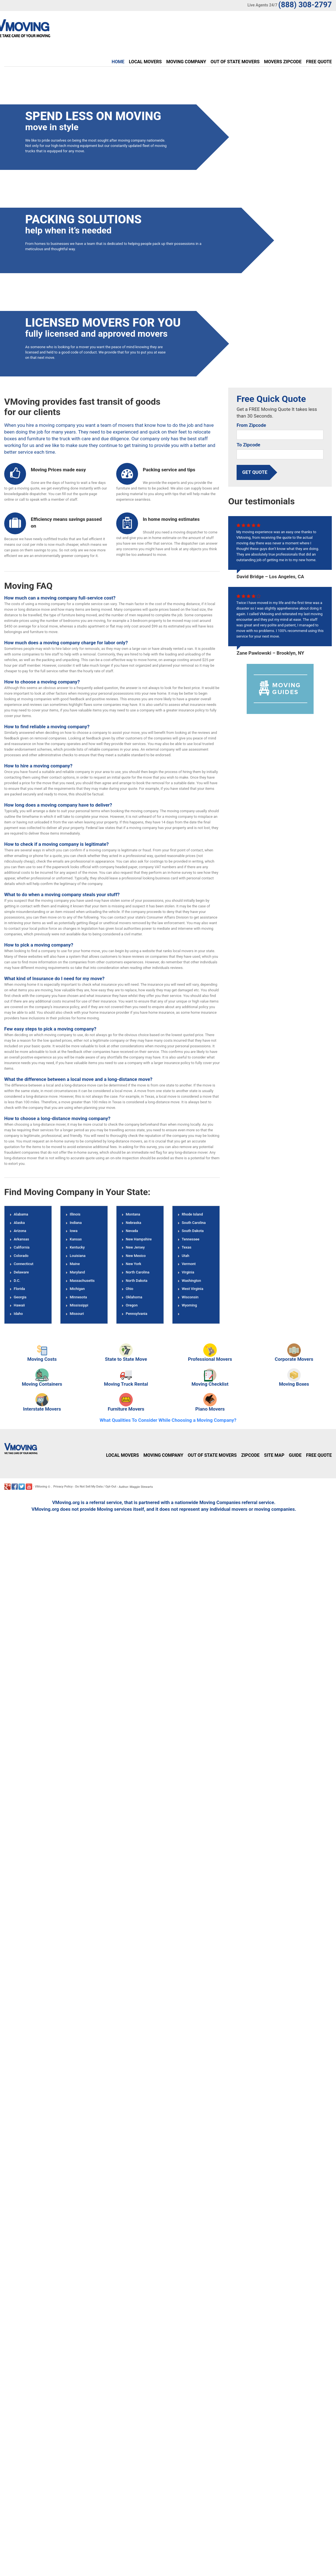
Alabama (21, 1214)
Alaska (19, 1222)
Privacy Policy (63, 1486)
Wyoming (189, 1305)
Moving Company (186, 61)
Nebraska (133, 1222)
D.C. (17, 1280)
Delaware (21, 1272)
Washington (191, 1280)
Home (118, 61)
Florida (19, 1289)
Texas (187, 1247)
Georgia (20, 1297)
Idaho (18, 1313)
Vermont (189, 1264)
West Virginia (192, 1289)
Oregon (131, 1305)
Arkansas (21, 1239)
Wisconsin (190, 1297)
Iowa (74, 1231)
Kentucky (77, 1247)
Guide (295, 1455)
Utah (185, 1255)
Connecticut (23, 1264)
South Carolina (194, 1222)
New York (133, 1264)
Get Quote (254, 472)
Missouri (77, 1313)
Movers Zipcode (283, 61)
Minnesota (78, 1297)
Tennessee (190, 1239)
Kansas (76, 1239)
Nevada (132, 1231)
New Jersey (135, 1247)
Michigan (77, 1289)
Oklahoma (134, 1297)
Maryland (77, 1272)
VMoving (41, 1486)
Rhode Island (192, 1214)
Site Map (274, 1455)
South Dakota (193, 1231)
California (21, 1247)
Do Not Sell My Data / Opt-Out (95, 1486)
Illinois (75, 1214)
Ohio (129, 1289)
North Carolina (137, 1272)
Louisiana (77, 1255)
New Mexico (136, 1255)
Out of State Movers (235, 61)
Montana (133, 1214)
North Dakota (136, 1280)
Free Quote (319, 61)
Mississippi (79, 1305)
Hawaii (19, 1305)
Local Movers (145, 61)
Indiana (76, 1222)
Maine (75, 1264)
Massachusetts (82, 1280)
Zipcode (250, 1455)
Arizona (20, 1231)
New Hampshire (139, 1239)
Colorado (21, 1255)
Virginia (188, 1272)
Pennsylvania (136, 1313)
